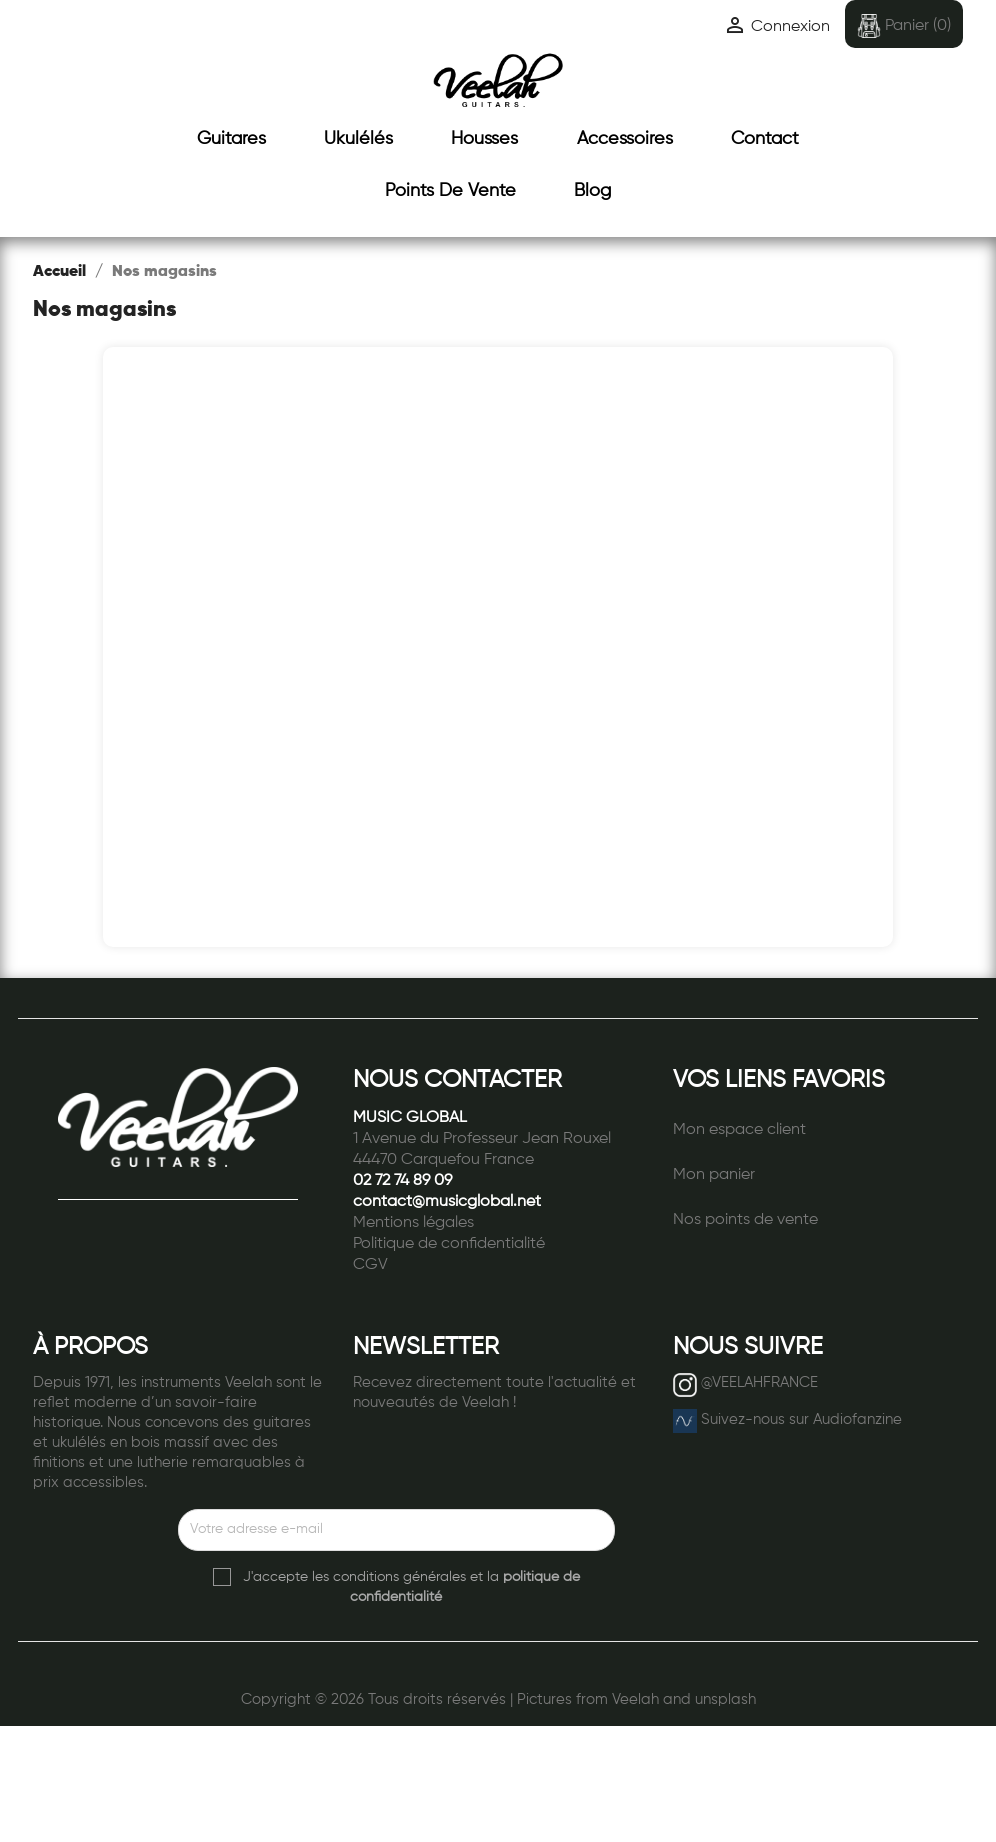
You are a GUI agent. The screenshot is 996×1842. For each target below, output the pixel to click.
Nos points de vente (745, 1220)
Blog (592, 191)
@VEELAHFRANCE (759, 1382)
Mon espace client (739, 1130)
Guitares (231, 139)
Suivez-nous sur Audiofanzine (801, 1419)
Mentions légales (413, 1223)
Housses (484, 139)
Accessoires (625, 139)
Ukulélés (358, 139)
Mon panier (714, 1175)
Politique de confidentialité (449, 1244)
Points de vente (450, 191)
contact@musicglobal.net (447, 1202)
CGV (370, 1265)
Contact (765, 139)
